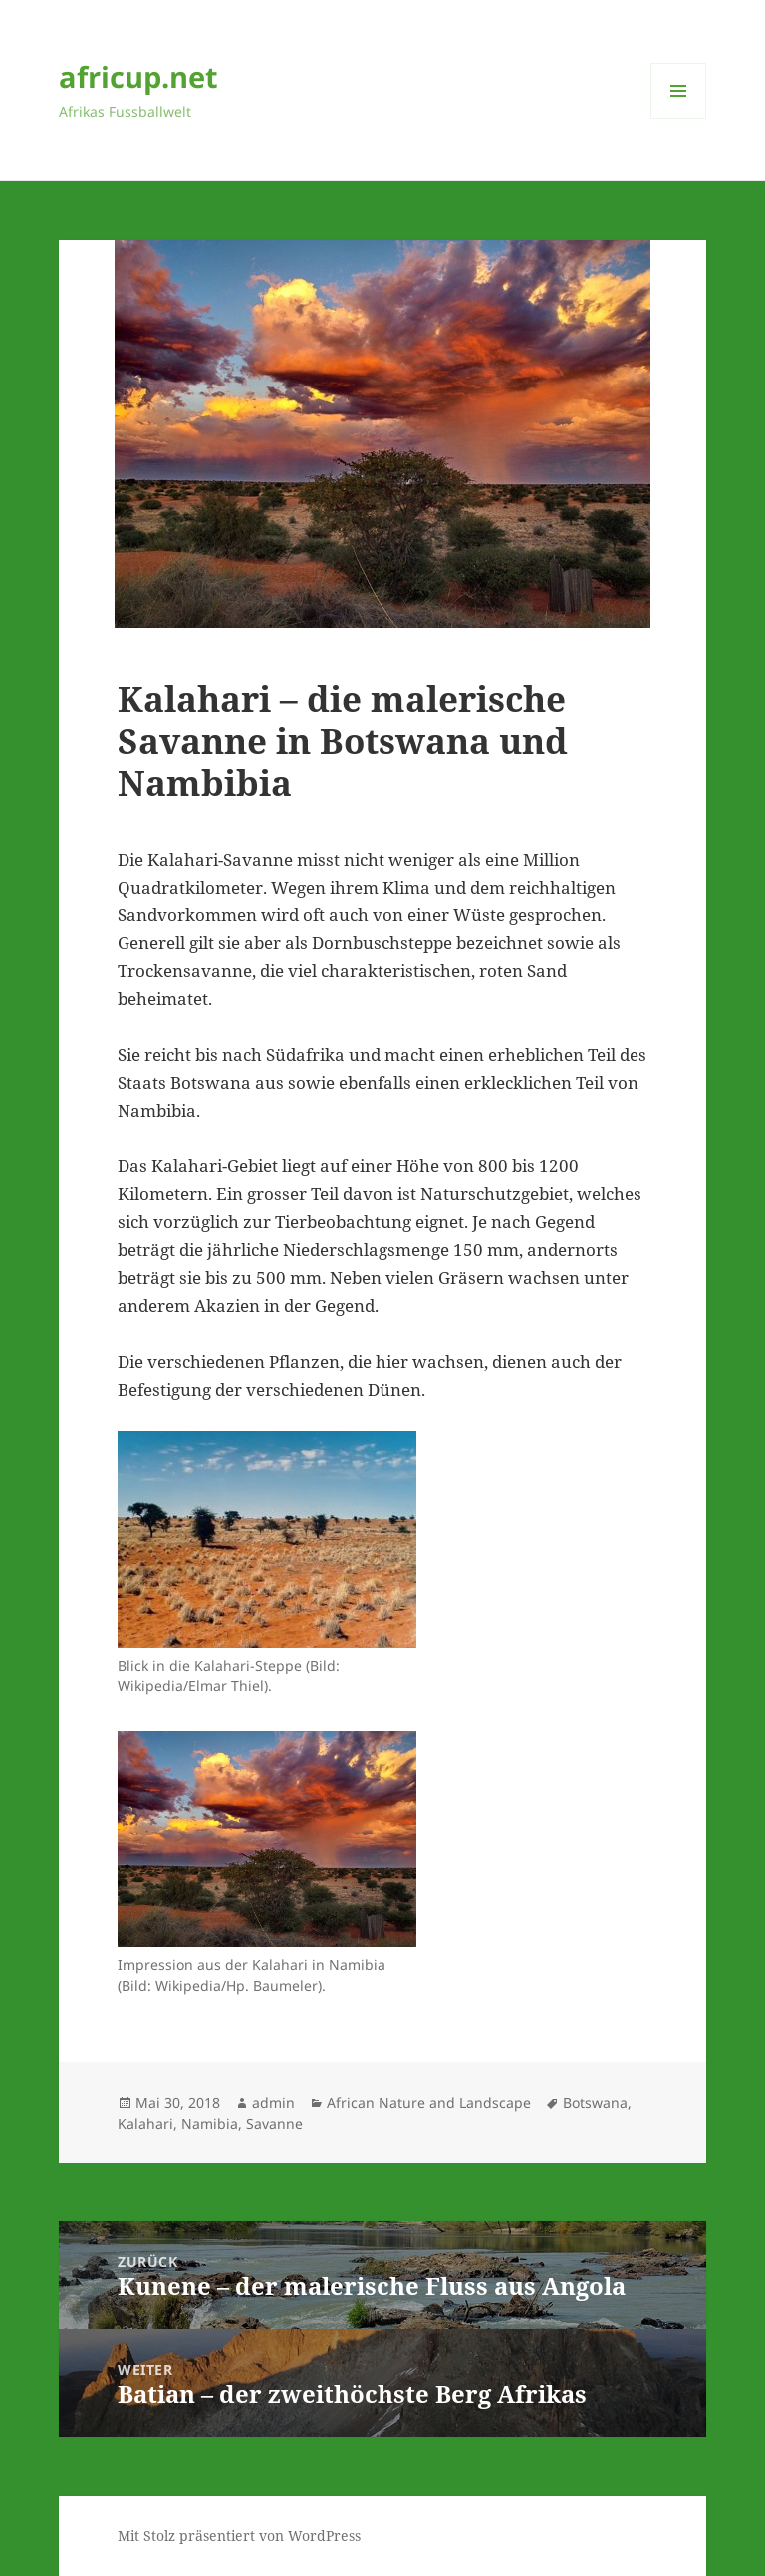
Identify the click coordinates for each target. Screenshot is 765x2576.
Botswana (595, 2102)
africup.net (138, 76)
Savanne (274, 2123)
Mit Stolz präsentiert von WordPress (239, 2535)
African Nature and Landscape (429, 2102)
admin (273, 2102)
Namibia (209, 2123)
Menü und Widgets (678, 118)
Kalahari (145, 2123)
